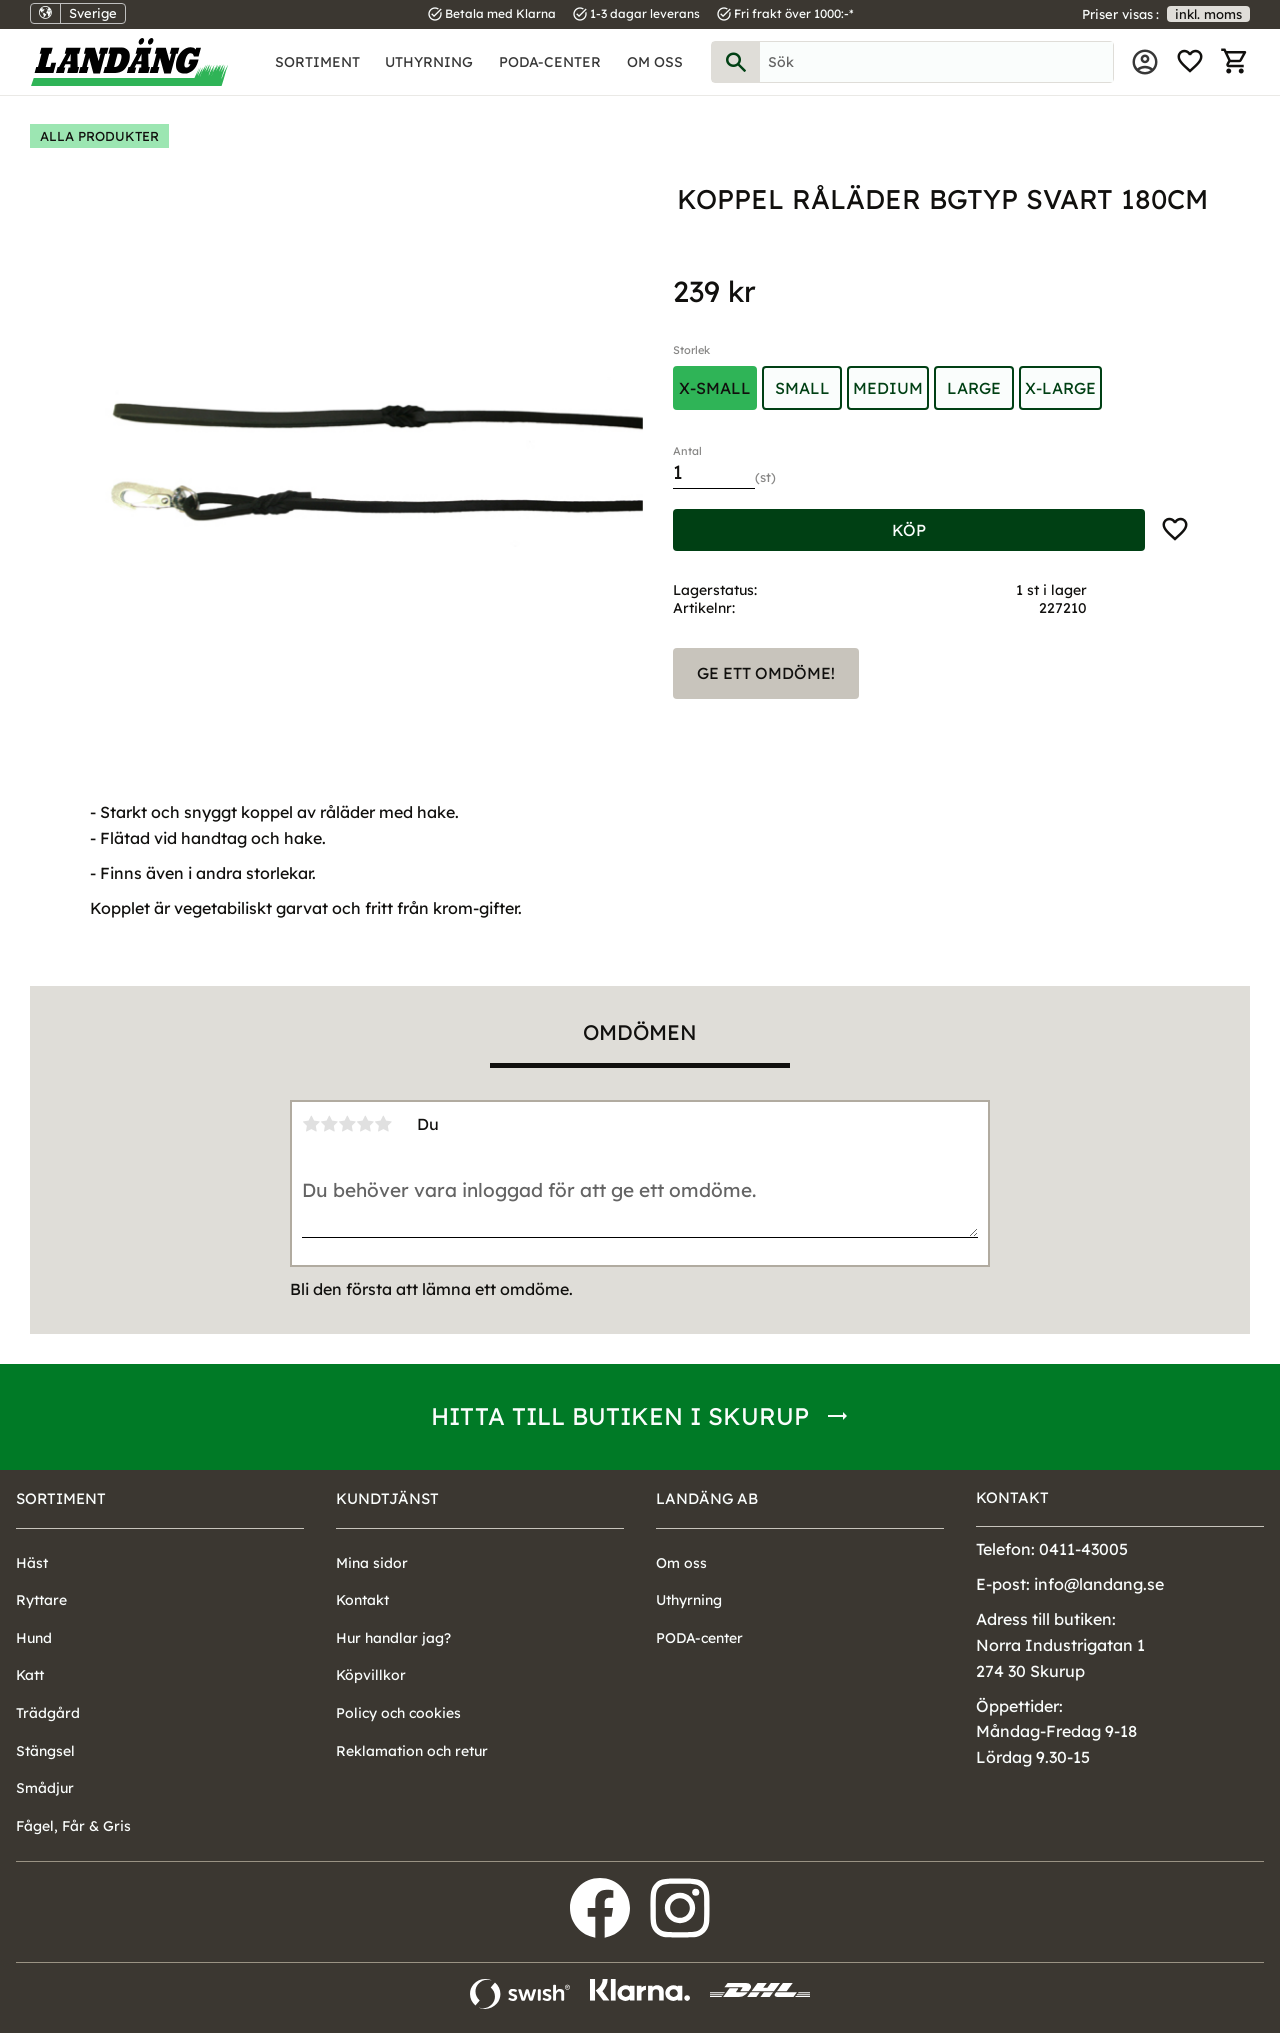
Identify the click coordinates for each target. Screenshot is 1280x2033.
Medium (888, 388)
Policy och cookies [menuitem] (398, 1713)
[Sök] (736, 62)
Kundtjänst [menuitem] (387, 1498)
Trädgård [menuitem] (48, 1713)
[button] (1190, 62)
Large (974, 388)
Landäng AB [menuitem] (707, 1498)
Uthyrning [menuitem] (429, 62)
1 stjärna (311, 1124)
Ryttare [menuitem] (41, 1600)
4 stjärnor (365, 1124)
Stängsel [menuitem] (45, 1751)
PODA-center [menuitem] (550, 62)
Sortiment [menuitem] (317, 62)
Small (802, 388)
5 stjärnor (383, 1124)
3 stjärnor (347, 1124)
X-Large (1060, 388)
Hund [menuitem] (34, 1638)
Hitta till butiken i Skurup (620, 1416)
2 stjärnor (329, 1124)
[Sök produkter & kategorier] (936, 62)
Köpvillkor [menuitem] (371, 1675)
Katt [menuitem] (30, 1675)
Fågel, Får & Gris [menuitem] (73, 1826)
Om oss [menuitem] (655, 62)
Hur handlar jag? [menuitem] (393, 1638)
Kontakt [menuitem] (362, 1600)
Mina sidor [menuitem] (1145, 62)
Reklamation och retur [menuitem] (412, 1751)
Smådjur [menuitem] (45, 1788)
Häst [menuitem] (32, 1563)
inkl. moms (1208, 14)
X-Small (715, 388)
